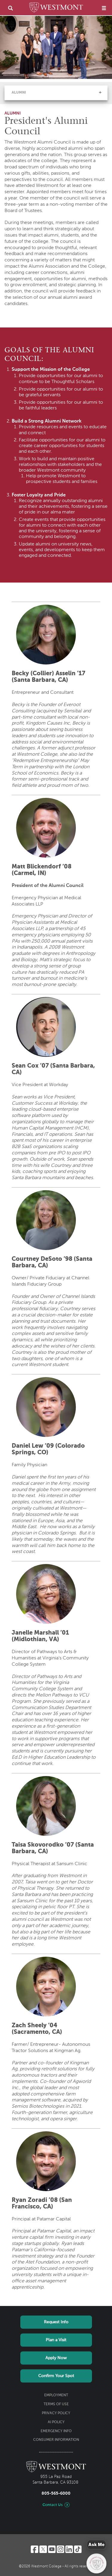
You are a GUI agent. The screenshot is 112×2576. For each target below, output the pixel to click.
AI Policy (56, 2422)
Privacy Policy (56, 2413)
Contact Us (52, 2505)
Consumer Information (56, 2440)
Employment (56, 2395)
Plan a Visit (56, 2340)
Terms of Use (56, 2404)
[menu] (104, 7)
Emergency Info (56, 2431)
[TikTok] (78, 2549)
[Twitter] (43, 2549)
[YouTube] (52, 2549)
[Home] (56, 8)
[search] (10, 7)
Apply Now (56, 2358)
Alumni (19, 92)
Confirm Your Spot (56, 2376)
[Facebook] (34, 2549)
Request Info (56, 2322)
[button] (100, 92)
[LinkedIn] (69, 2549)
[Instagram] (60, 2549)
